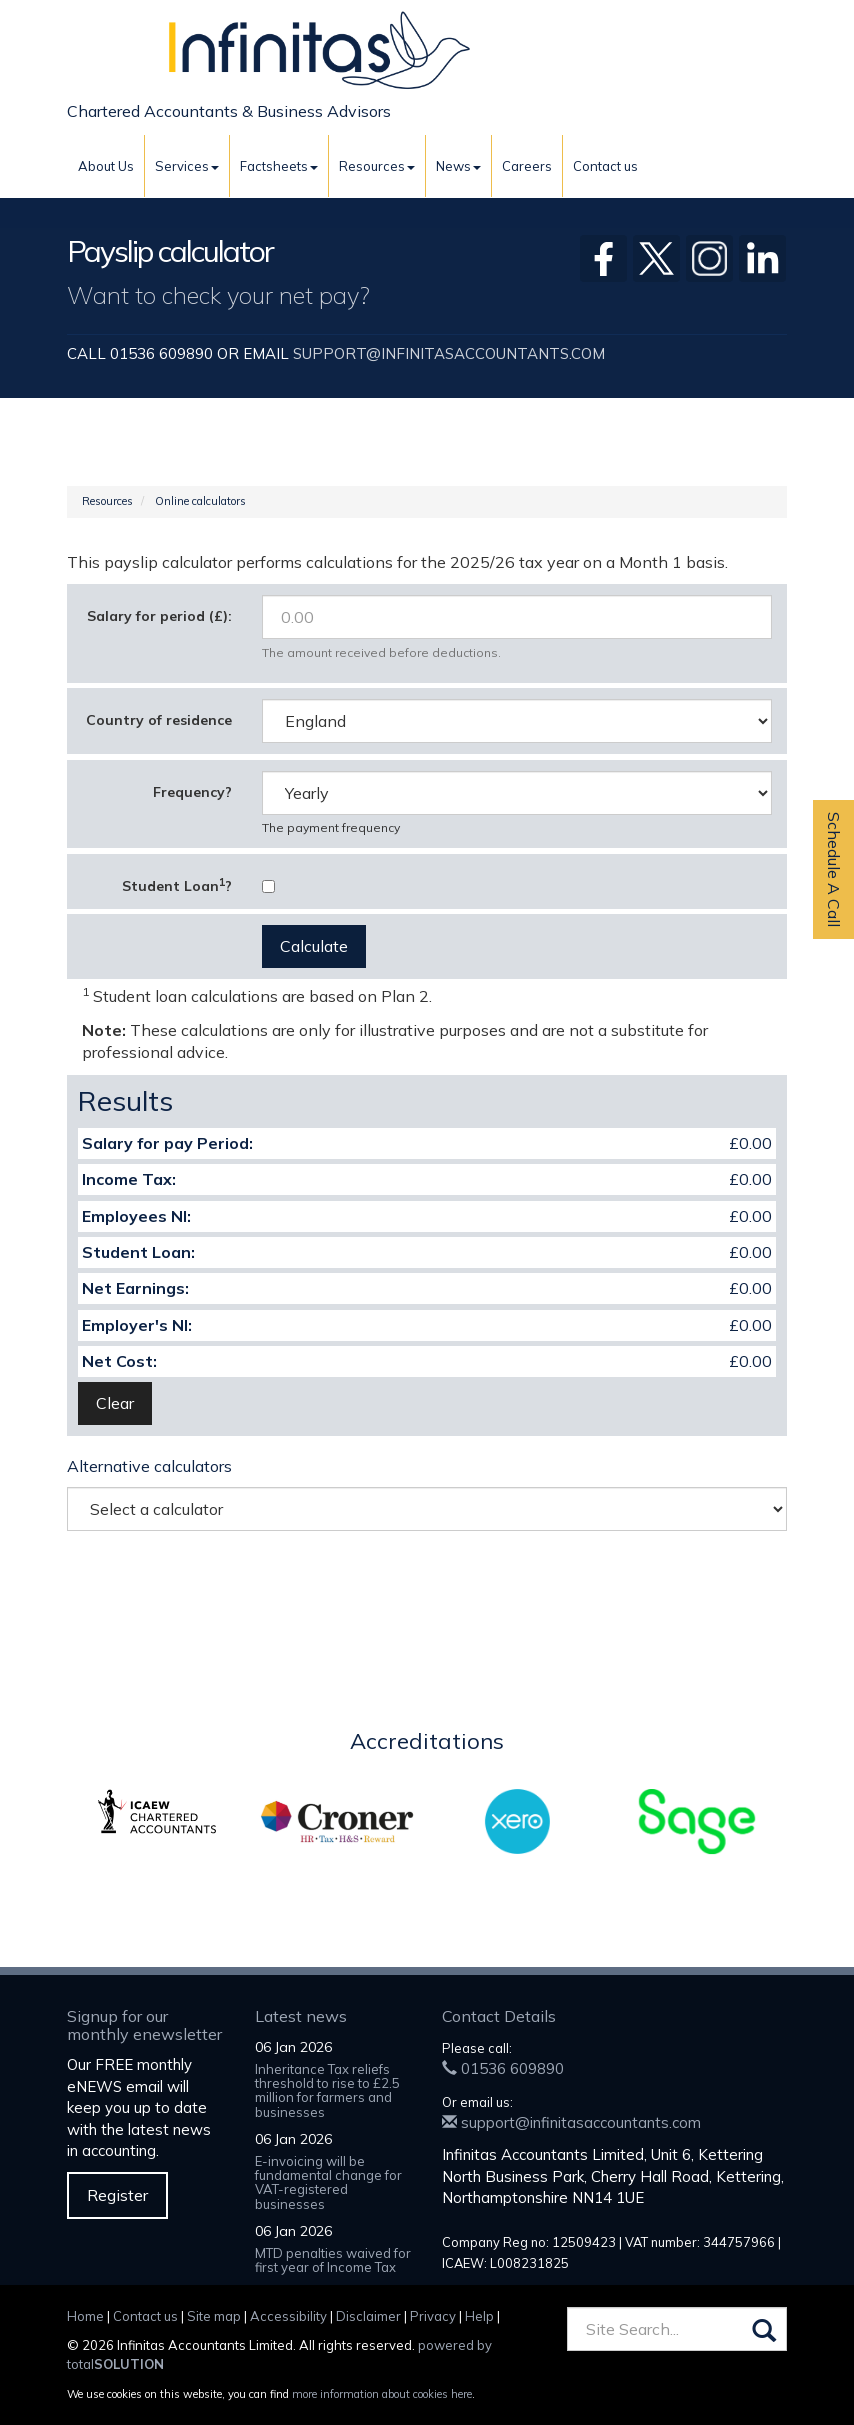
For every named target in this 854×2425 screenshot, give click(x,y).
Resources (377, 166)
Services (187, 166)
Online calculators (200, 501)
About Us (106, 166)
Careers (527, 166)
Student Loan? (177, 885)
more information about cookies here (382, 2394)
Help (479, 2316)
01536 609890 (503, 2068)
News (458, 166)
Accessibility (288, 2316)
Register (117, 2195)
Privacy (433, 2316)
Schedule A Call (834, 869)
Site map (214, 2316)
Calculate (314, 946)
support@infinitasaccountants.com (449, 353)
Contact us (605, 166)
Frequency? (192, 792)
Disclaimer (368, 2316)
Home (85, 2316)
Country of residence (159, 720)
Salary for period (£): (159, 616)
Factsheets (279, 166)
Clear (115, 1403)
